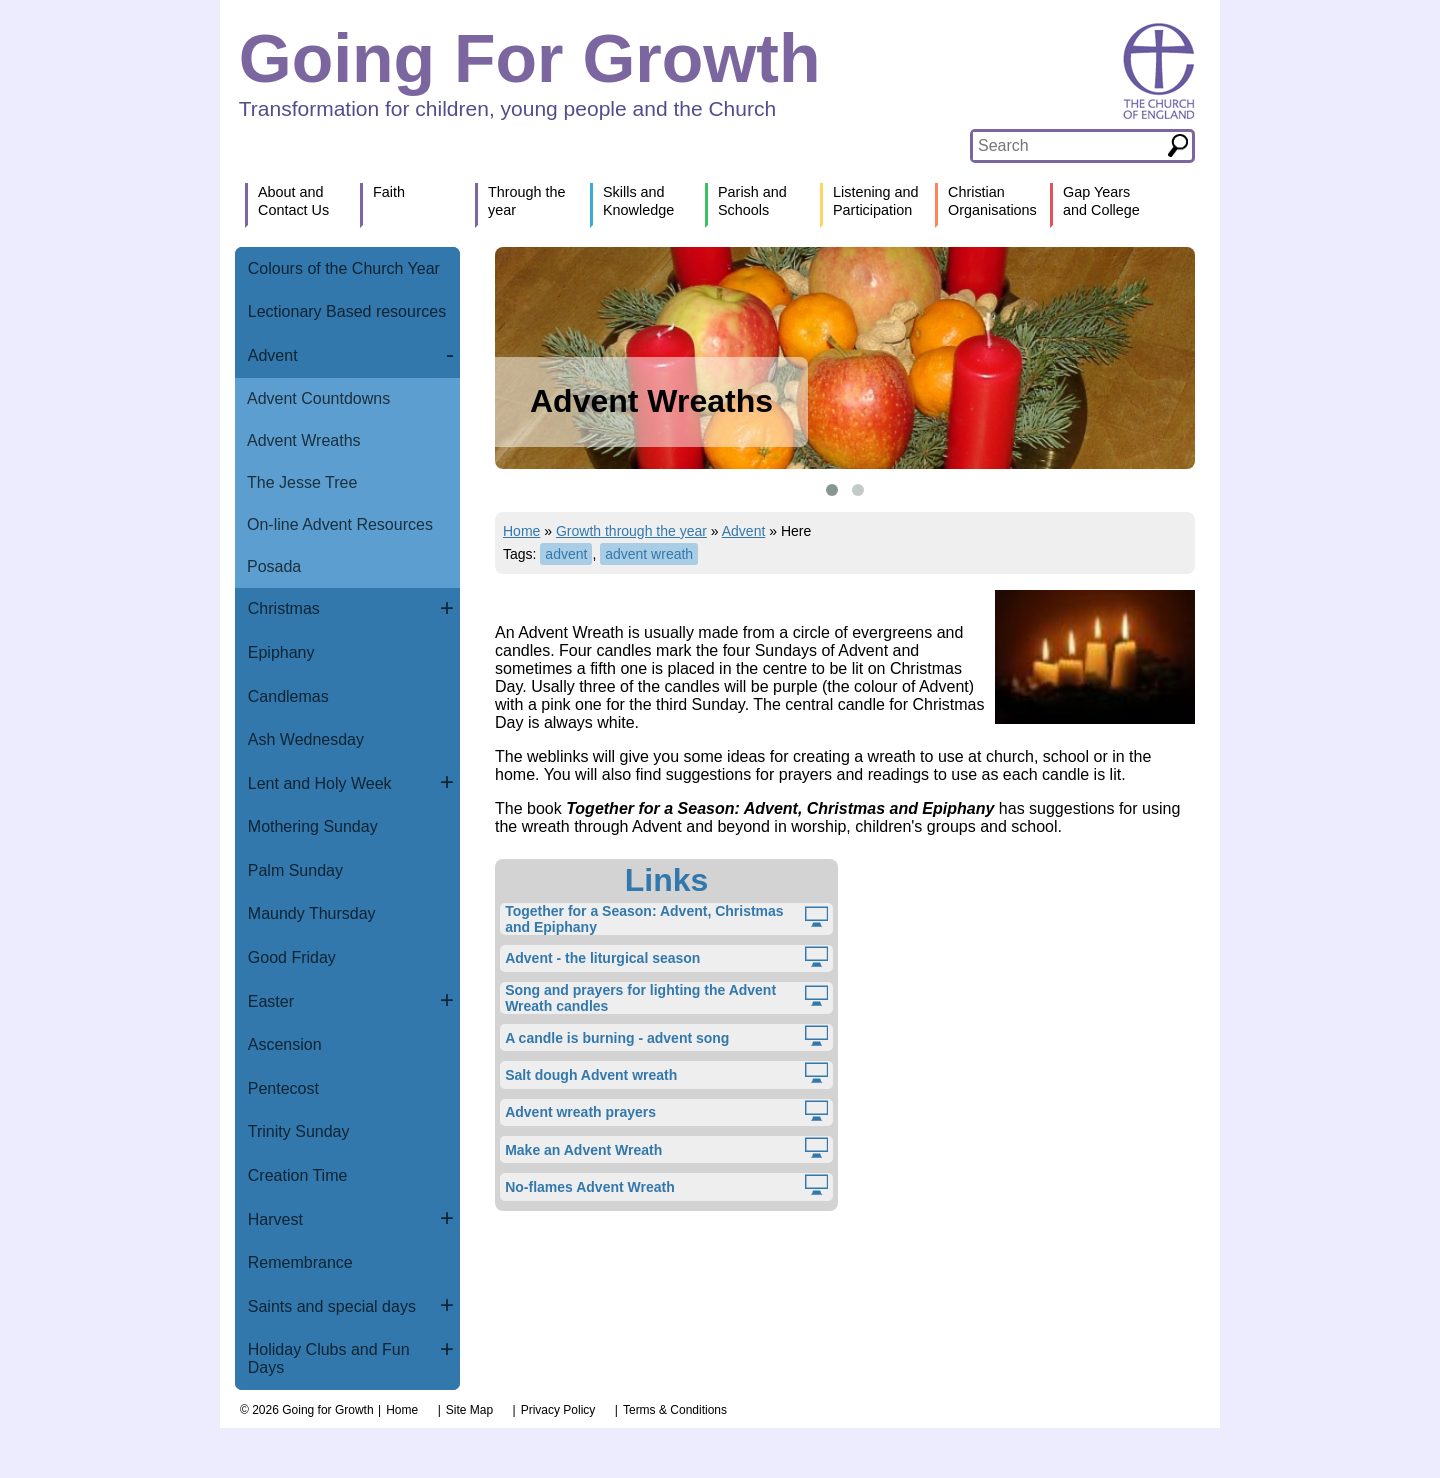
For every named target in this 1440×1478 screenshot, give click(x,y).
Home (521, 531)
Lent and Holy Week (320, 783)
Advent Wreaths (304, 440)
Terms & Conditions (675, 1410)
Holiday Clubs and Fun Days (329, 1358)
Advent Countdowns (318, 398)
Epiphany (281, 652)
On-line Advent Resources (340, 524)
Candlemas (288, 696)
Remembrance (300, 1262)
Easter (271, 1001)
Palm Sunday (295, 870)
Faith (389, 192)
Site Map (469, 1410)
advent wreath (649, 554)
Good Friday (292, 957)
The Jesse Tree (302, 482)
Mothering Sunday (313, 826)
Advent (273, 355)
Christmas (284, 608)
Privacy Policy (558, 1410)
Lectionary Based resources (347, 311)
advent (566, 554)
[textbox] (1068, 146)
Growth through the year (631, 531)
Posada (274, 566)
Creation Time (298, 1175)
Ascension (285, 1044)
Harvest (275, 1219)
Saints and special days (332, 1306)
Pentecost (283, 1088)
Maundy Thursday (312, 913)
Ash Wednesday (306, 739)
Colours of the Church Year (344, 268)
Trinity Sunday (299, 1131)
